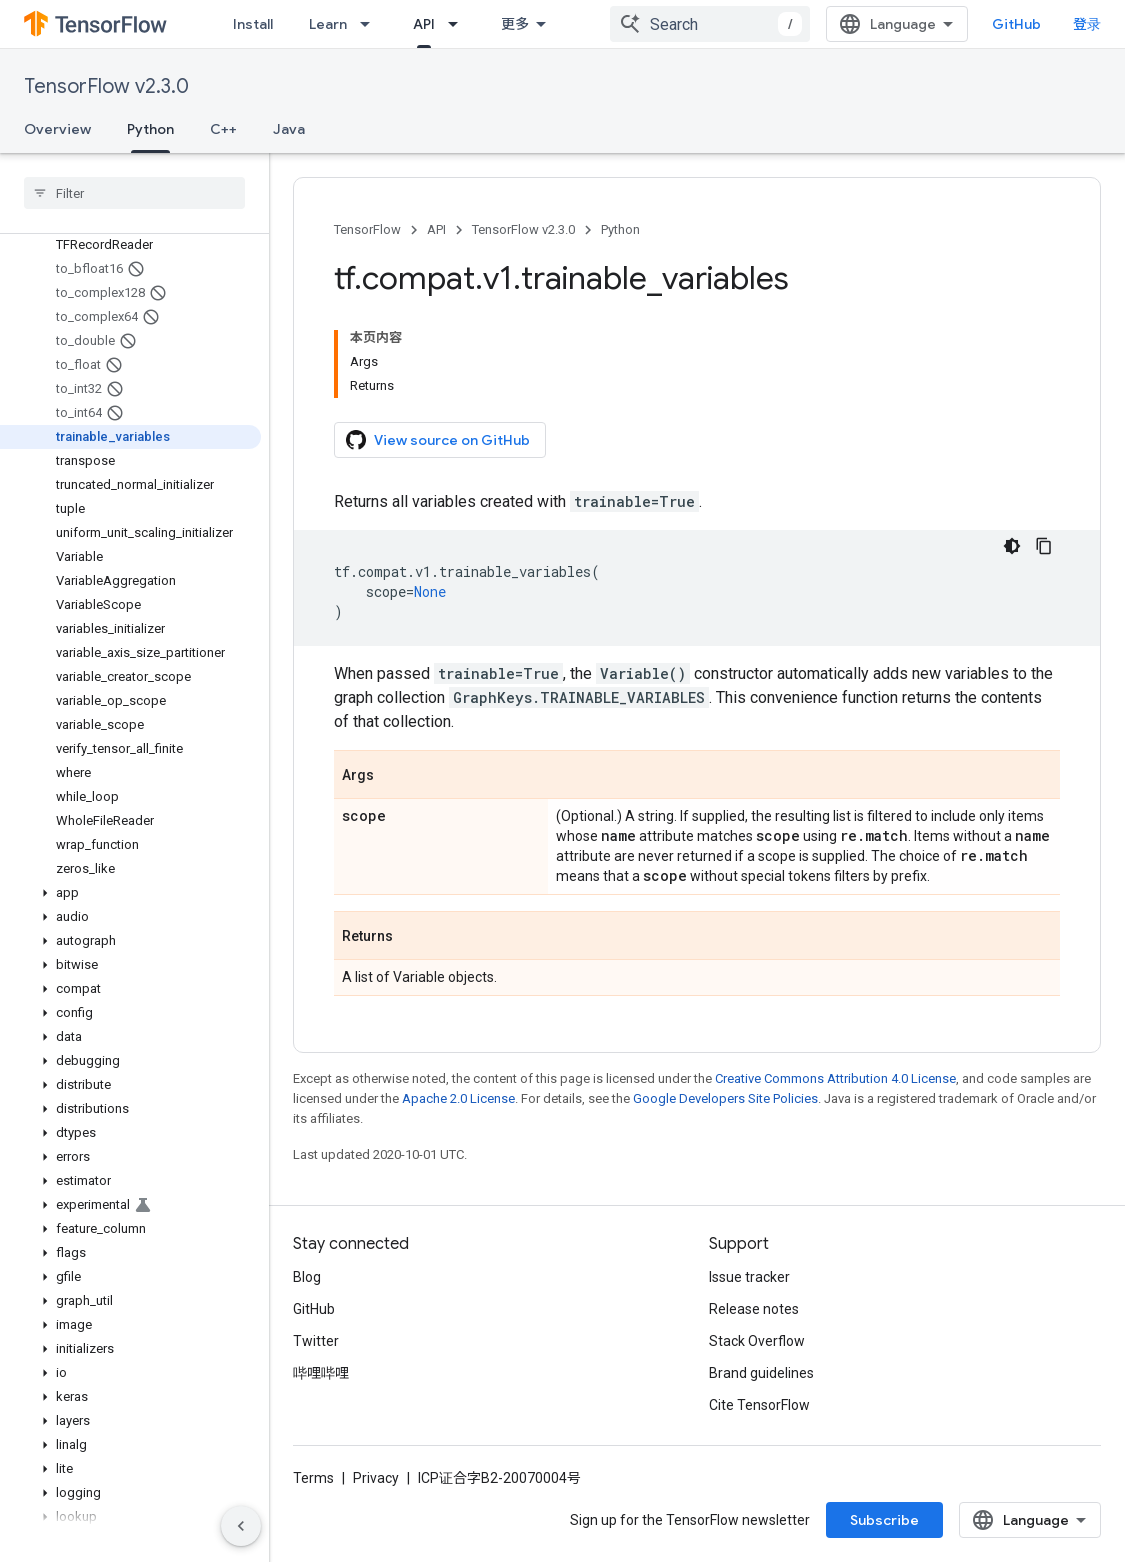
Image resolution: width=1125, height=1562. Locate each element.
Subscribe (884, 1520)
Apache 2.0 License (458, 1098)
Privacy (376, 1478)
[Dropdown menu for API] (459, 24)
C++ (223, 129)
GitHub (1016, 24)
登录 (1087, 24)
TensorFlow (367, 229)
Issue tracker (749, 1277)
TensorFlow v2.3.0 (106, 86)
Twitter (316, 1341)
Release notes (754, 1309)
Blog (307, 1277)
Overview (57, 129)
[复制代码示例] (1044, 546)
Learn (328, 24)
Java (289, 129)
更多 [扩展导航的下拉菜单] (515, 24)
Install (253, 24)
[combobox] (710, 24)
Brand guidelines (761, 1373)
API (436, 229)
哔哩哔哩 (321, 1373)
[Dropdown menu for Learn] (371, 24)
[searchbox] (134, 193)
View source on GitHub (438, 440)
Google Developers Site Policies (725, 1098)
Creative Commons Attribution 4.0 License (835, 1078)
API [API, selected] (424, 24)
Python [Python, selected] (150, 129)
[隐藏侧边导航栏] (241, 1526)
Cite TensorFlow (759, 1405)
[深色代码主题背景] (1012, 546)
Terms (313, 1478)
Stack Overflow (757, 1341)
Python (620, 229)
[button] (130, 893)
